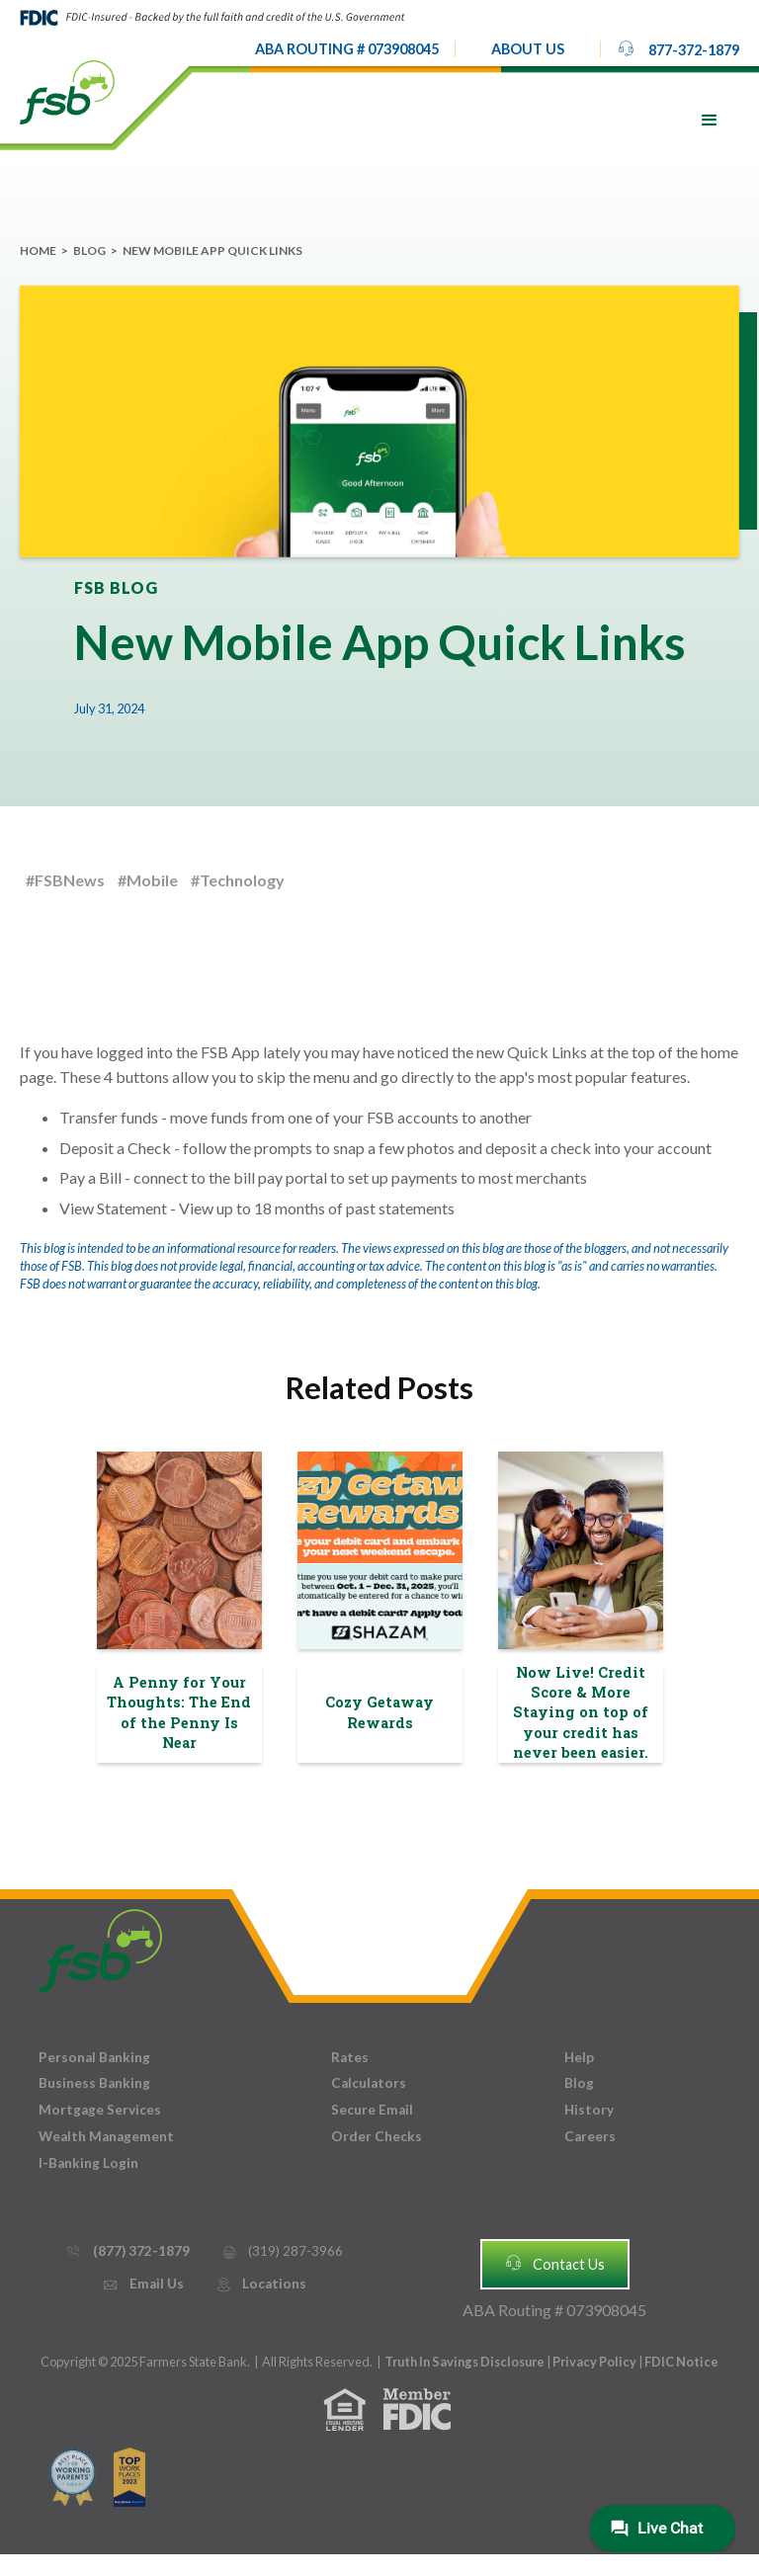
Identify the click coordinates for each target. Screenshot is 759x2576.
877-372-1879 (678, 48)
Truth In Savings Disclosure (464, 2361)
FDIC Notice (681, 2361)
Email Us (142, 2284)
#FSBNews (65, 880)
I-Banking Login (88, 2163)
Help (579, 2057)
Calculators (368, 2083)
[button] (527, 49)
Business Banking (94, 2083)
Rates (350, 2057)
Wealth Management (106, 2136)
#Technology (238, 880)
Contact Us (554, 2263)
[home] (67, 91)
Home (38, 250)
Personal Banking (94, 2057)
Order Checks (376, 2136)
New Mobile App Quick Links (212, 250)
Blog (89, 250)
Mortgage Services (100, 2110)
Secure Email (372, 2110)
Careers (590, 2136)
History (589, 2110)
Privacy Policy (595, 2361)
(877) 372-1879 (127, 2251)
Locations (260, 2284)
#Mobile (148, 880)
